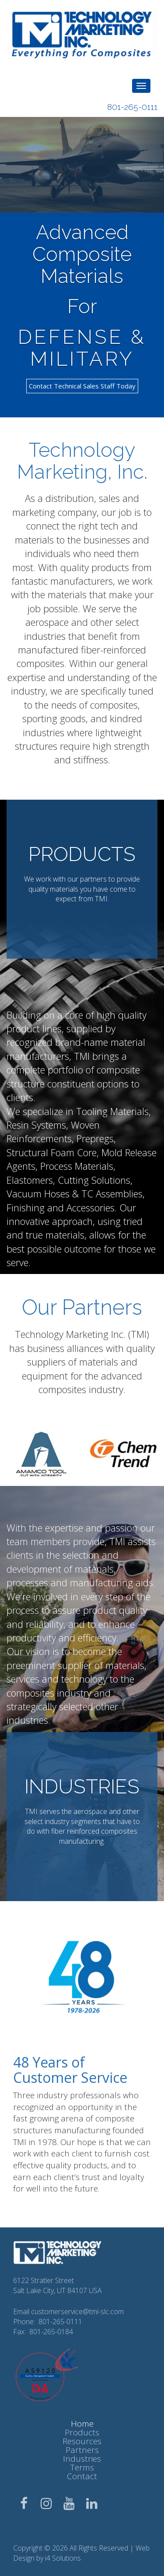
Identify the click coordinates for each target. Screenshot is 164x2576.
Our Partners (82, 1307)
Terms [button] (82, 2467)
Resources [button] (82, 2441)
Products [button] (82, 2432)
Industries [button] (82, 2458)
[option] (41, 1453)
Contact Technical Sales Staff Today (82, 385)
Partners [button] (82, 2449)
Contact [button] (82, 2476)
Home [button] (82, 2423)
